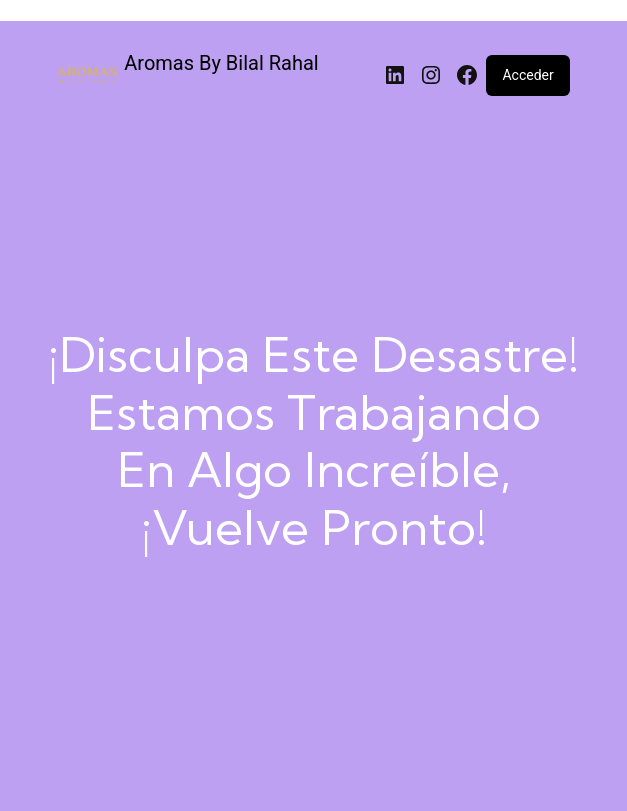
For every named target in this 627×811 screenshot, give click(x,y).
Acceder (527, 75)
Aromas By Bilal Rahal (221, 63)
